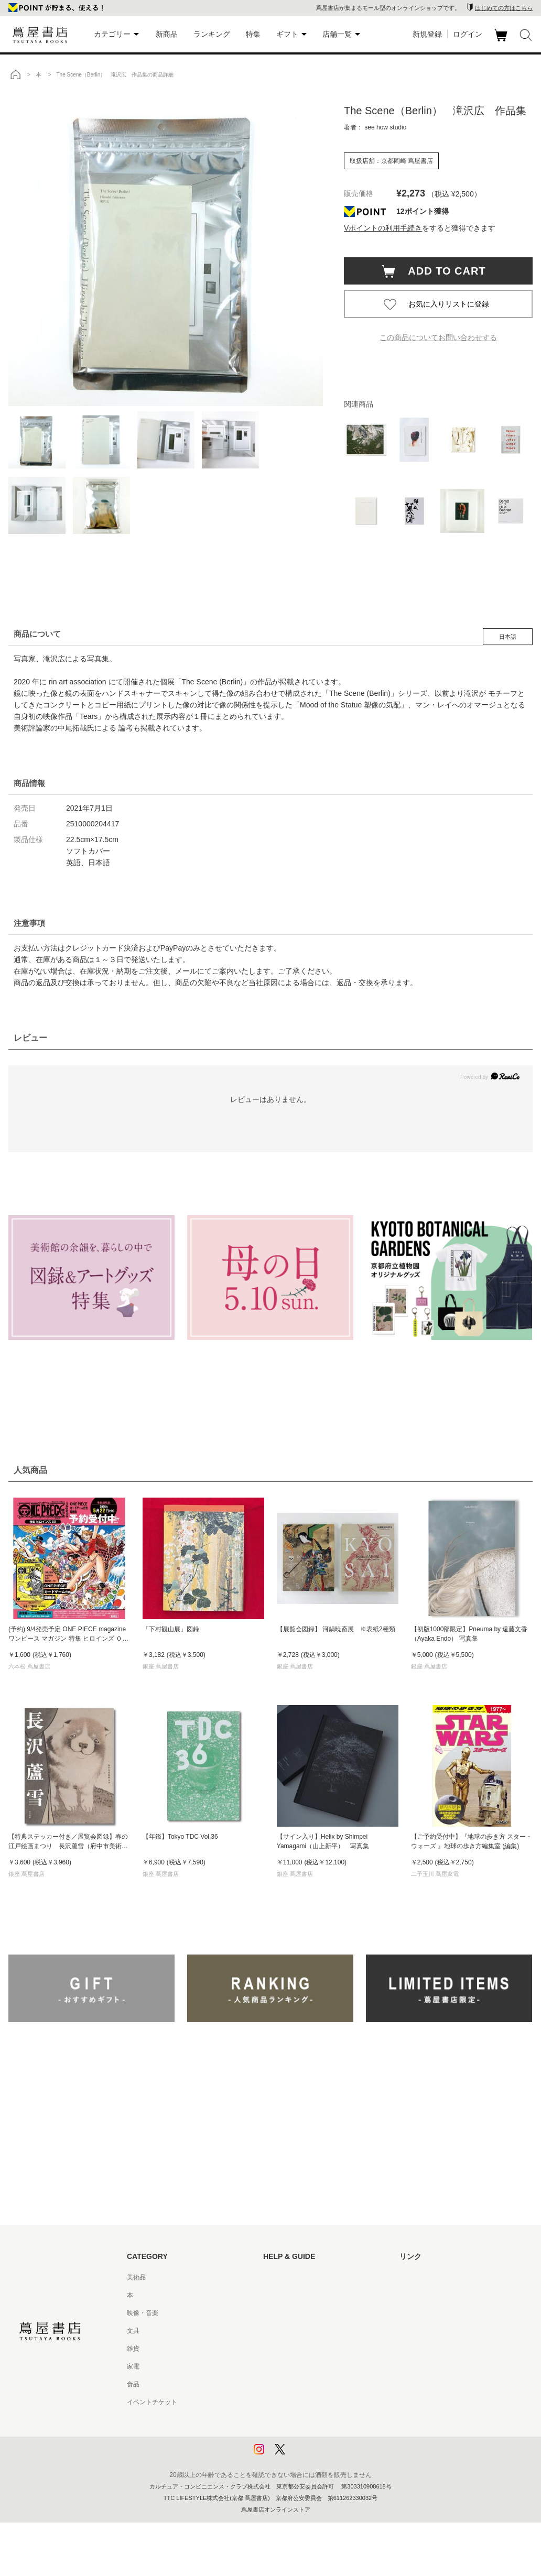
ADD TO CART (441, 271)
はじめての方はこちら (504, 8)
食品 (133, 2384)
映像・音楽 (142, 2313)
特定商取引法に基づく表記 (301, 2384)
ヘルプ (272, 2295)
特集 (253, 34)
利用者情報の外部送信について (307, 2455)
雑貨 (133, 2348)
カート (502, 41)
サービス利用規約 (288, 2330)
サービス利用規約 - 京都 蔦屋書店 (311, 2348)
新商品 (167, 34)
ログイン (467, 34)
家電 (133, 2366)
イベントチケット (152, 2402)
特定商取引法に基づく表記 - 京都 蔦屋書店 (323, 2402)
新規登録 (427, 34)
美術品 (136, 2277)
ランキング (211, 34)
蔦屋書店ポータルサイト (434, 2277)
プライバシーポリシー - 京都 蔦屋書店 (317, 2437)
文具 (133, 2330)
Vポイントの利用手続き (383, 228)
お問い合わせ (282, 2313)
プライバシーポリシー (294, 2420)
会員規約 (275, 2366)
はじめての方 (282, 2277)
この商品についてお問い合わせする (438, 337)
